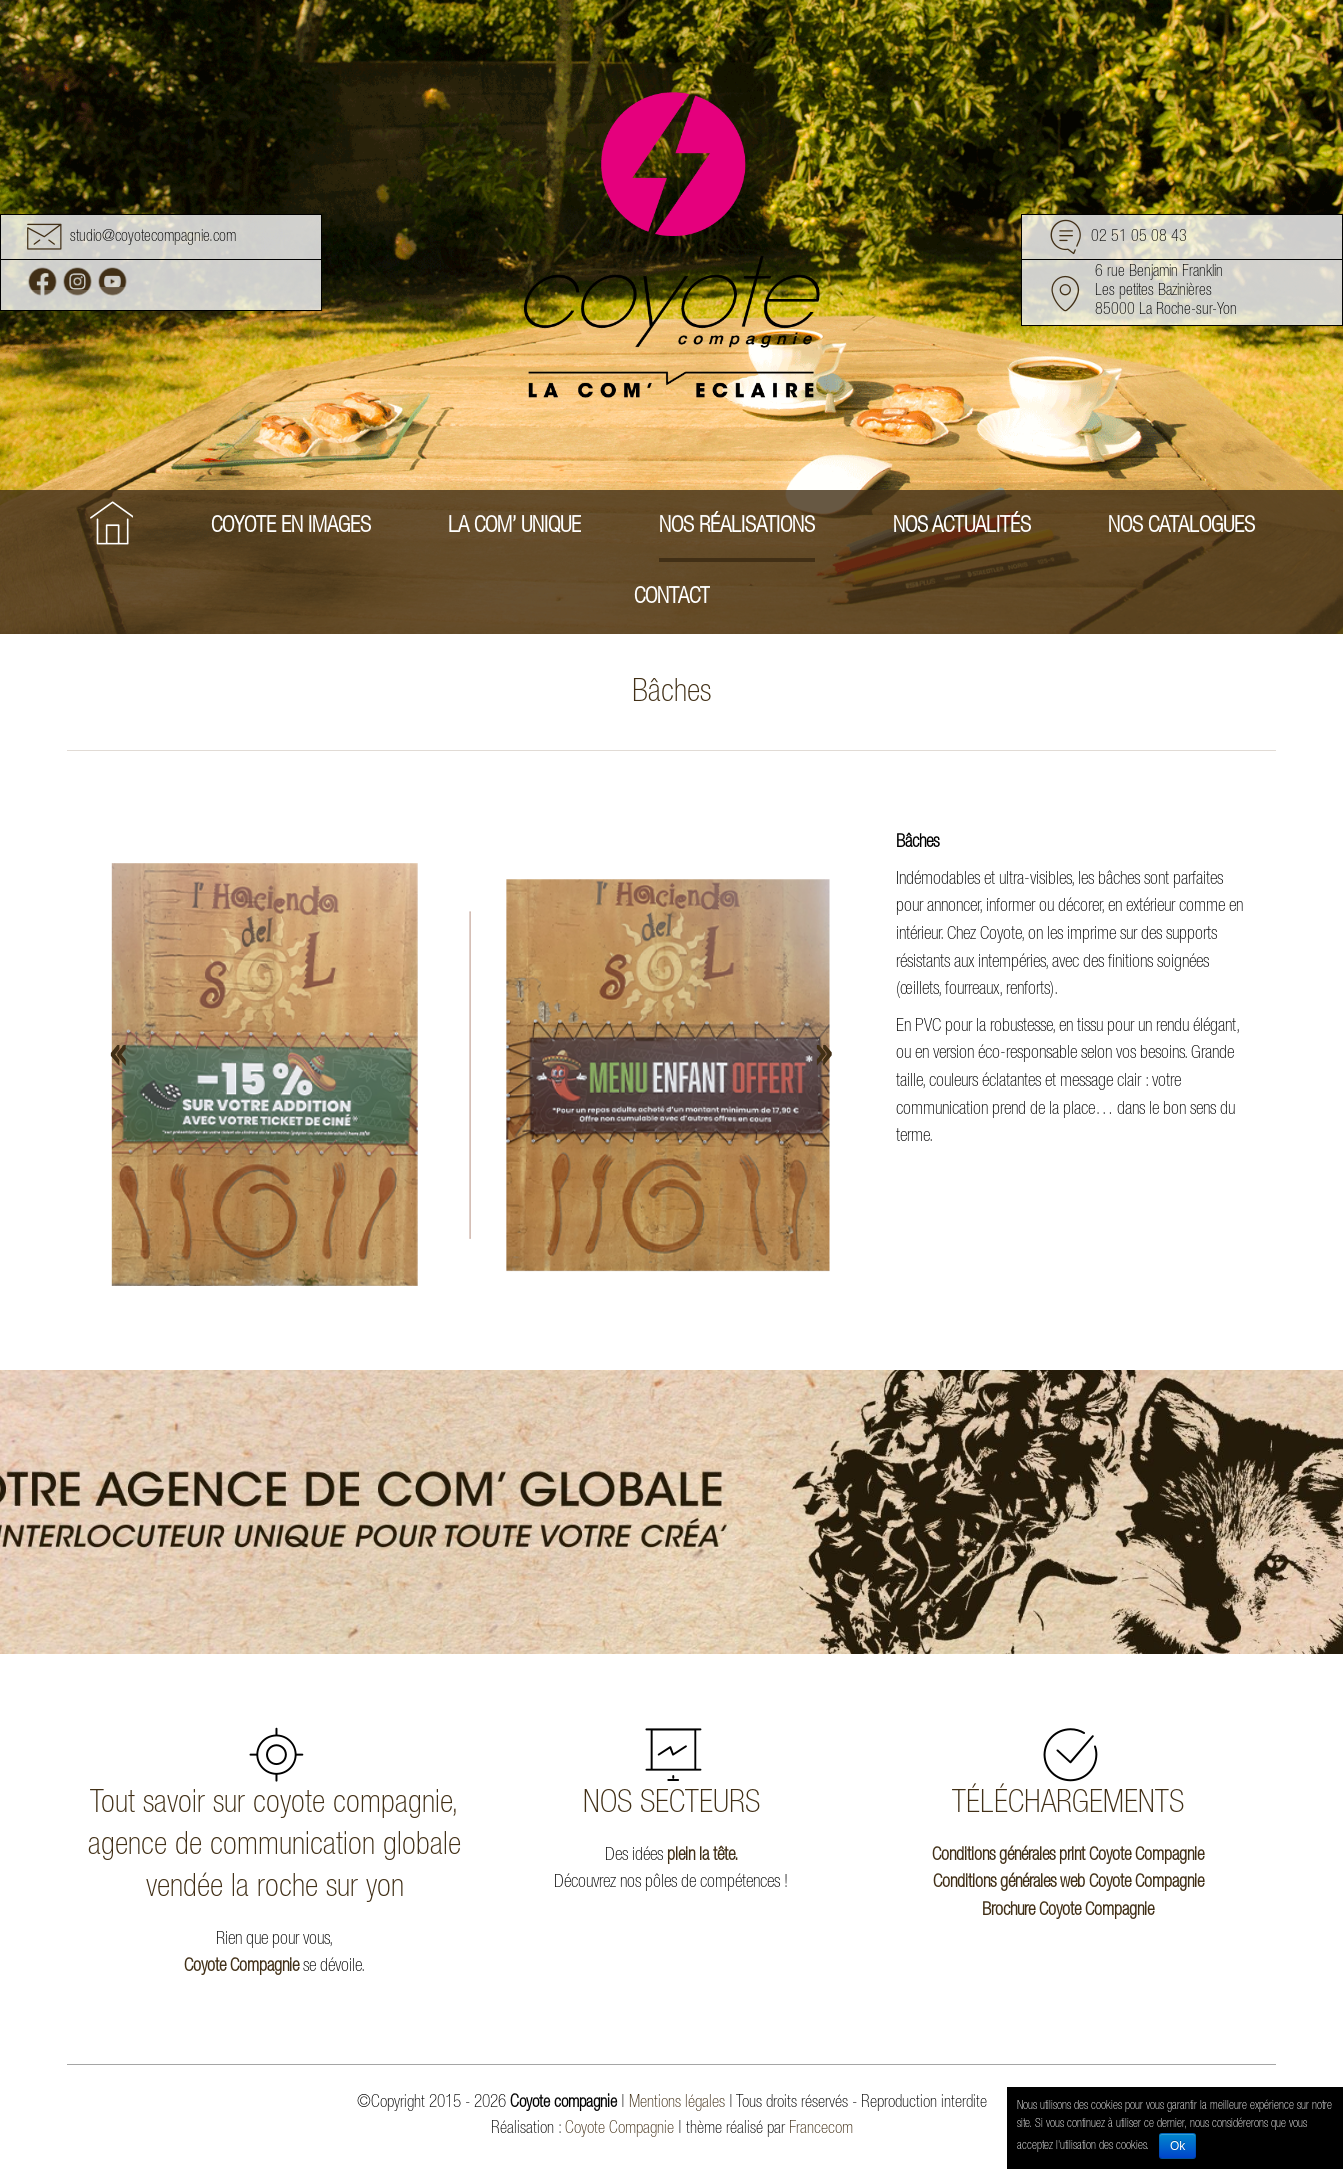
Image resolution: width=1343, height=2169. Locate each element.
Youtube (112, 281)
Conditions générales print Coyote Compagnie (1068, 1856)
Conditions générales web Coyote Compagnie (1068, 1883)
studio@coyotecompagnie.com (153, 238)
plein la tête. (702, 1856)
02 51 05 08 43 (1139, 238)
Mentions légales (677, 2103)
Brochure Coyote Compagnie (1068, 1911)
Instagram (77, 281)
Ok (1177, 2146)
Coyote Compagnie (241, 1967)
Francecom (821, 2129)
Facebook (42, 281)
